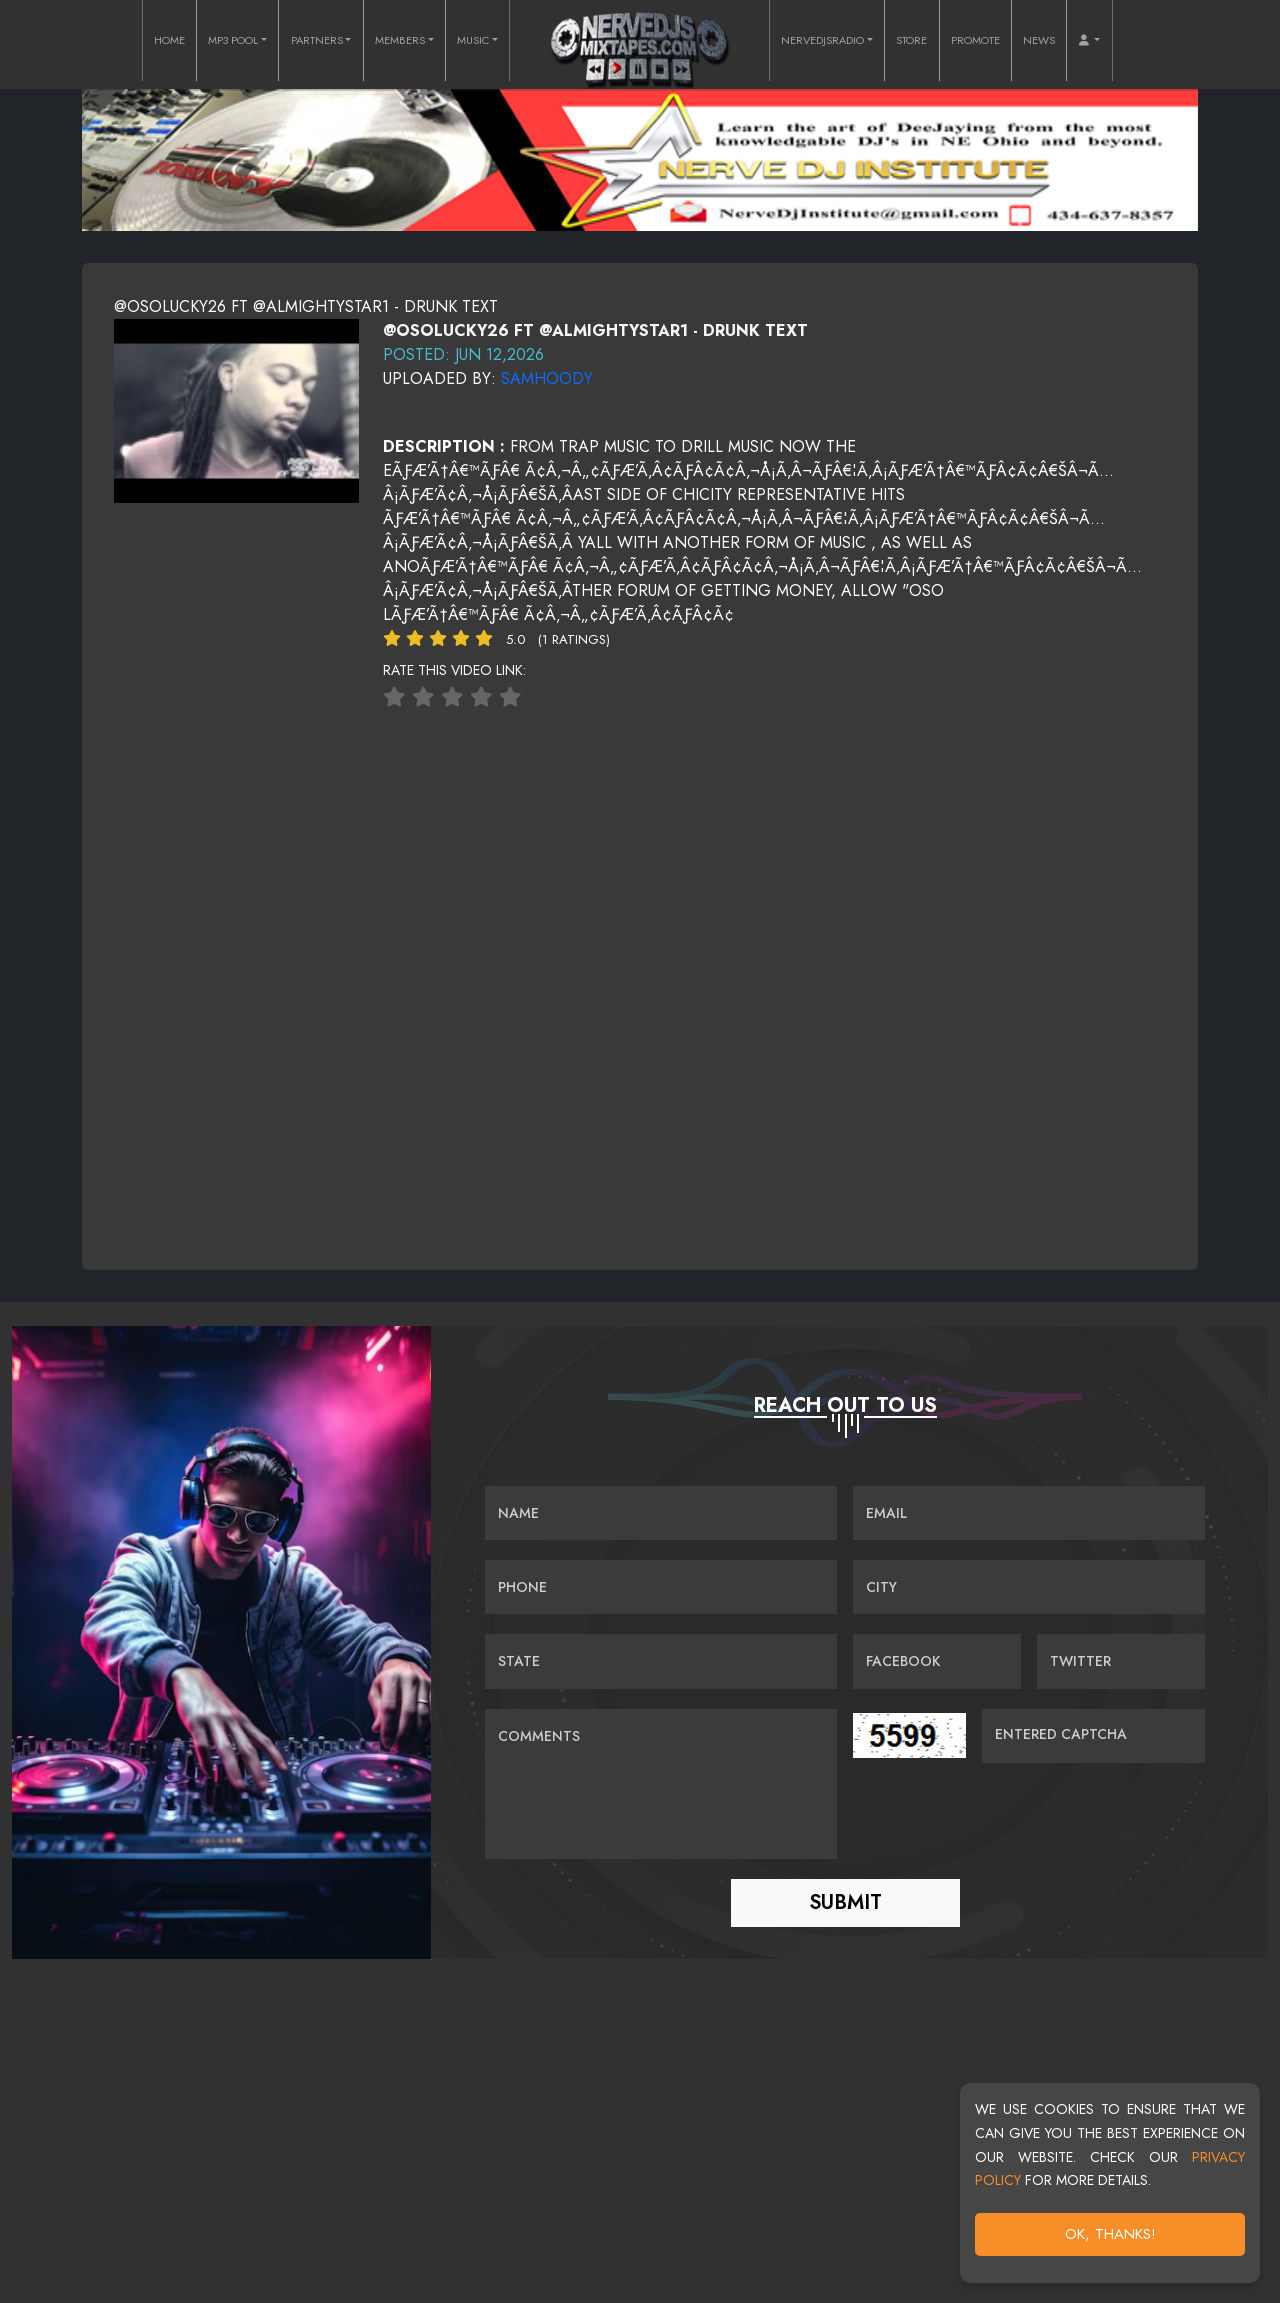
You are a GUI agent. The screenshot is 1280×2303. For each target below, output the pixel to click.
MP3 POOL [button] (233, 40)
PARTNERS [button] (317, 40)
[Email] (1029, 1515)
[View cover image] (236, 409)
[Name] (661, 1515)
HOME (169, 40)
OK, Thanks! (1110, 2234)
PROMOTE (975, 40)
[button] (1089, 40)
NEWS (1039, 40)
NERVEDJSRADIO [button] (822, 40)
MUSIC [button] (473, 40)
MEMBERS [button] (400, 40)
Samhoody (547, 378)
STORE (911, 40)
